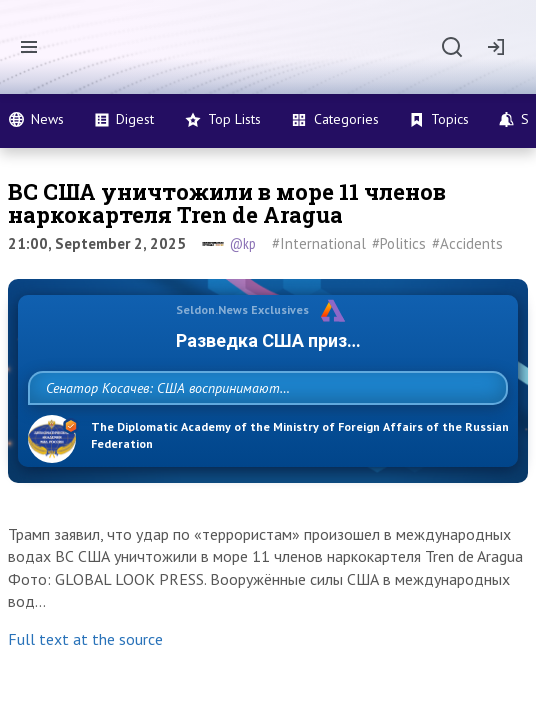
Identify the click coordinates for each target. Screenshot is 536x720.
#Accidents (467, 243)
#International (319, 243)
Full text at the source (85, 683)
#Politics (399, 243)
